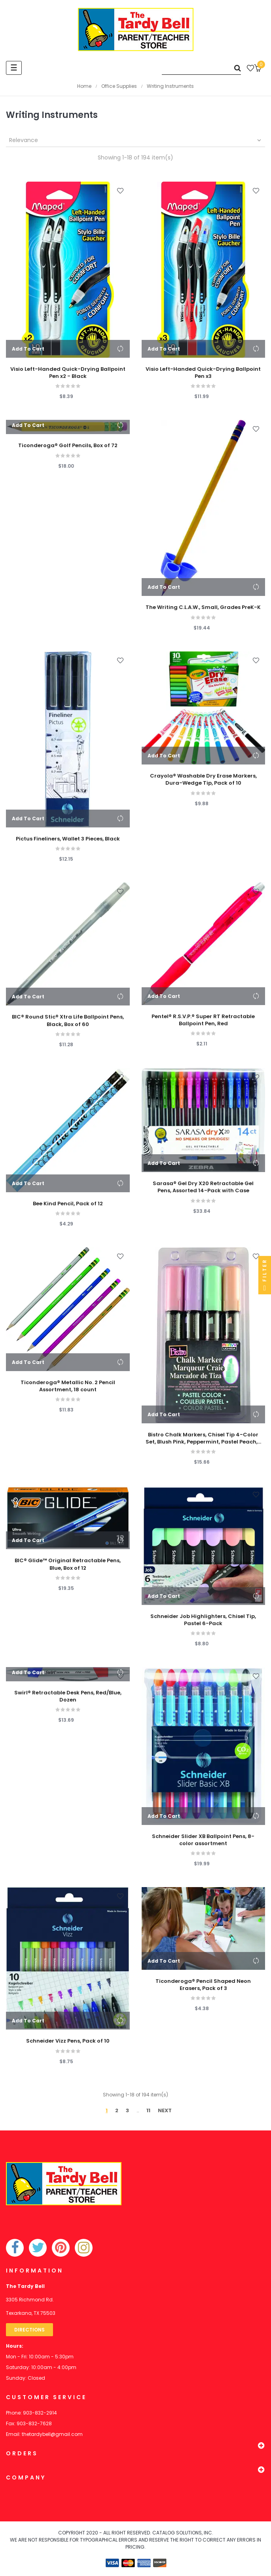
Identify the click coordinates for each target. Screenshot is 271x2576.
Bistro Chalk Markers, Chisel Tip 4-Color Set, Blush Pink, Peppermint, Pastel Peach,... (203, 1438)
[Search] (201, 68)
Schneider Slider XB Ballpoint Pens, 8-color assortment (203, 1840)
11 (148, 2110)
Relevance (136, 140)
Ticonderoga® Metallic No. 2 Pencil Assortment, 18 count (68, 1386)
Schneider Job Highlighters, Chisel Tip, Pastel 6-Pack (203, 1620)
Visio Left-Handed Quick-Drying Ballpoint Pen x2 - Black (67, 373)
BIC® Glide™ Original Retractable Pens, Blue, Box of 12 (68, 1564)
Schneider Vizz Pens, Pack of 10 (68, 2041)
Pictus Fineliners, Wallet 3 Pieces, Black (68, 838)
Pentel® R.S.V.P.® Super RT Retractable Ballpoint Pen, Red (203, 1020)
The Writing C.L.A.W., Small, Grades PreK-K (203, 607)
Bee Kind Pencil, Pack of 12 (68, 1203)
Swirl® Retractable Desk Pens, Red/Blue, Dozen (67, 1696)
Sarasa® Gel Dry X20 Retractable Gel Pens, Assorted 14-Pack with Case (203, 1187)
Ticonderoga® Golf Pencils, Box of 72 (67, 445)
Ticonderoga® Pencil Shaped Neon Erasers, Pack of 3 (203, 1985)
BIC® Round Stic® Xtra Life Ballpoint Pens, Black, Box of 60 (68, 1020)
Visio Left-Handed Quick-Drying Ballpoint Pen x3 (203, 373)
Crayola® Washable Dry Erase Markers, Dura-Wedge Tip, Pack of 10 (203, 779)
